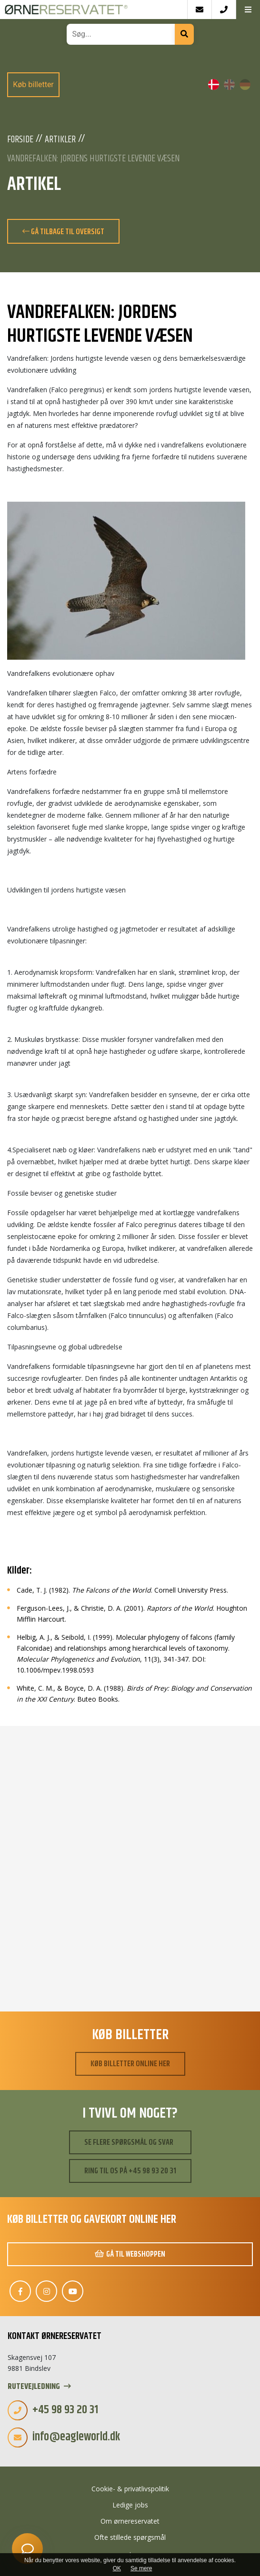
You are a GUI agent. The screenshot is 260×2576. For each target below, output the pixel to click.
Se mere (141, 2568)
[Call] (223, 9)
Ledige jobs (130, 2504)
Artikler (60, 140)
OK (117, 2568)
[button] (248, 9)
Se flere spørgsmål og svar (128, 2142)
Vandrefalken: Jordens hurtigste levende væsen (93, 159)
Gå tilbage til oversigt (63, 232)
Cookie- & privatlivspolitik (130, 2488)
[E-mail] (199, 9)
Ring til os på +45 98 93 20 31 (130, 2171)
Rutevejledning (39, 2387)
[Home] (93, 9)
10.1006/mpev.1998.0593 (55, 1669)
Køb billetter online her (130, 2064)
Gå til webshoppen (130, 2254)
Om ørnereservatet (130, 2521)
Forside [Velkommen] (20, 140)
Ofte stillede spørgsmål (130, 2537)
